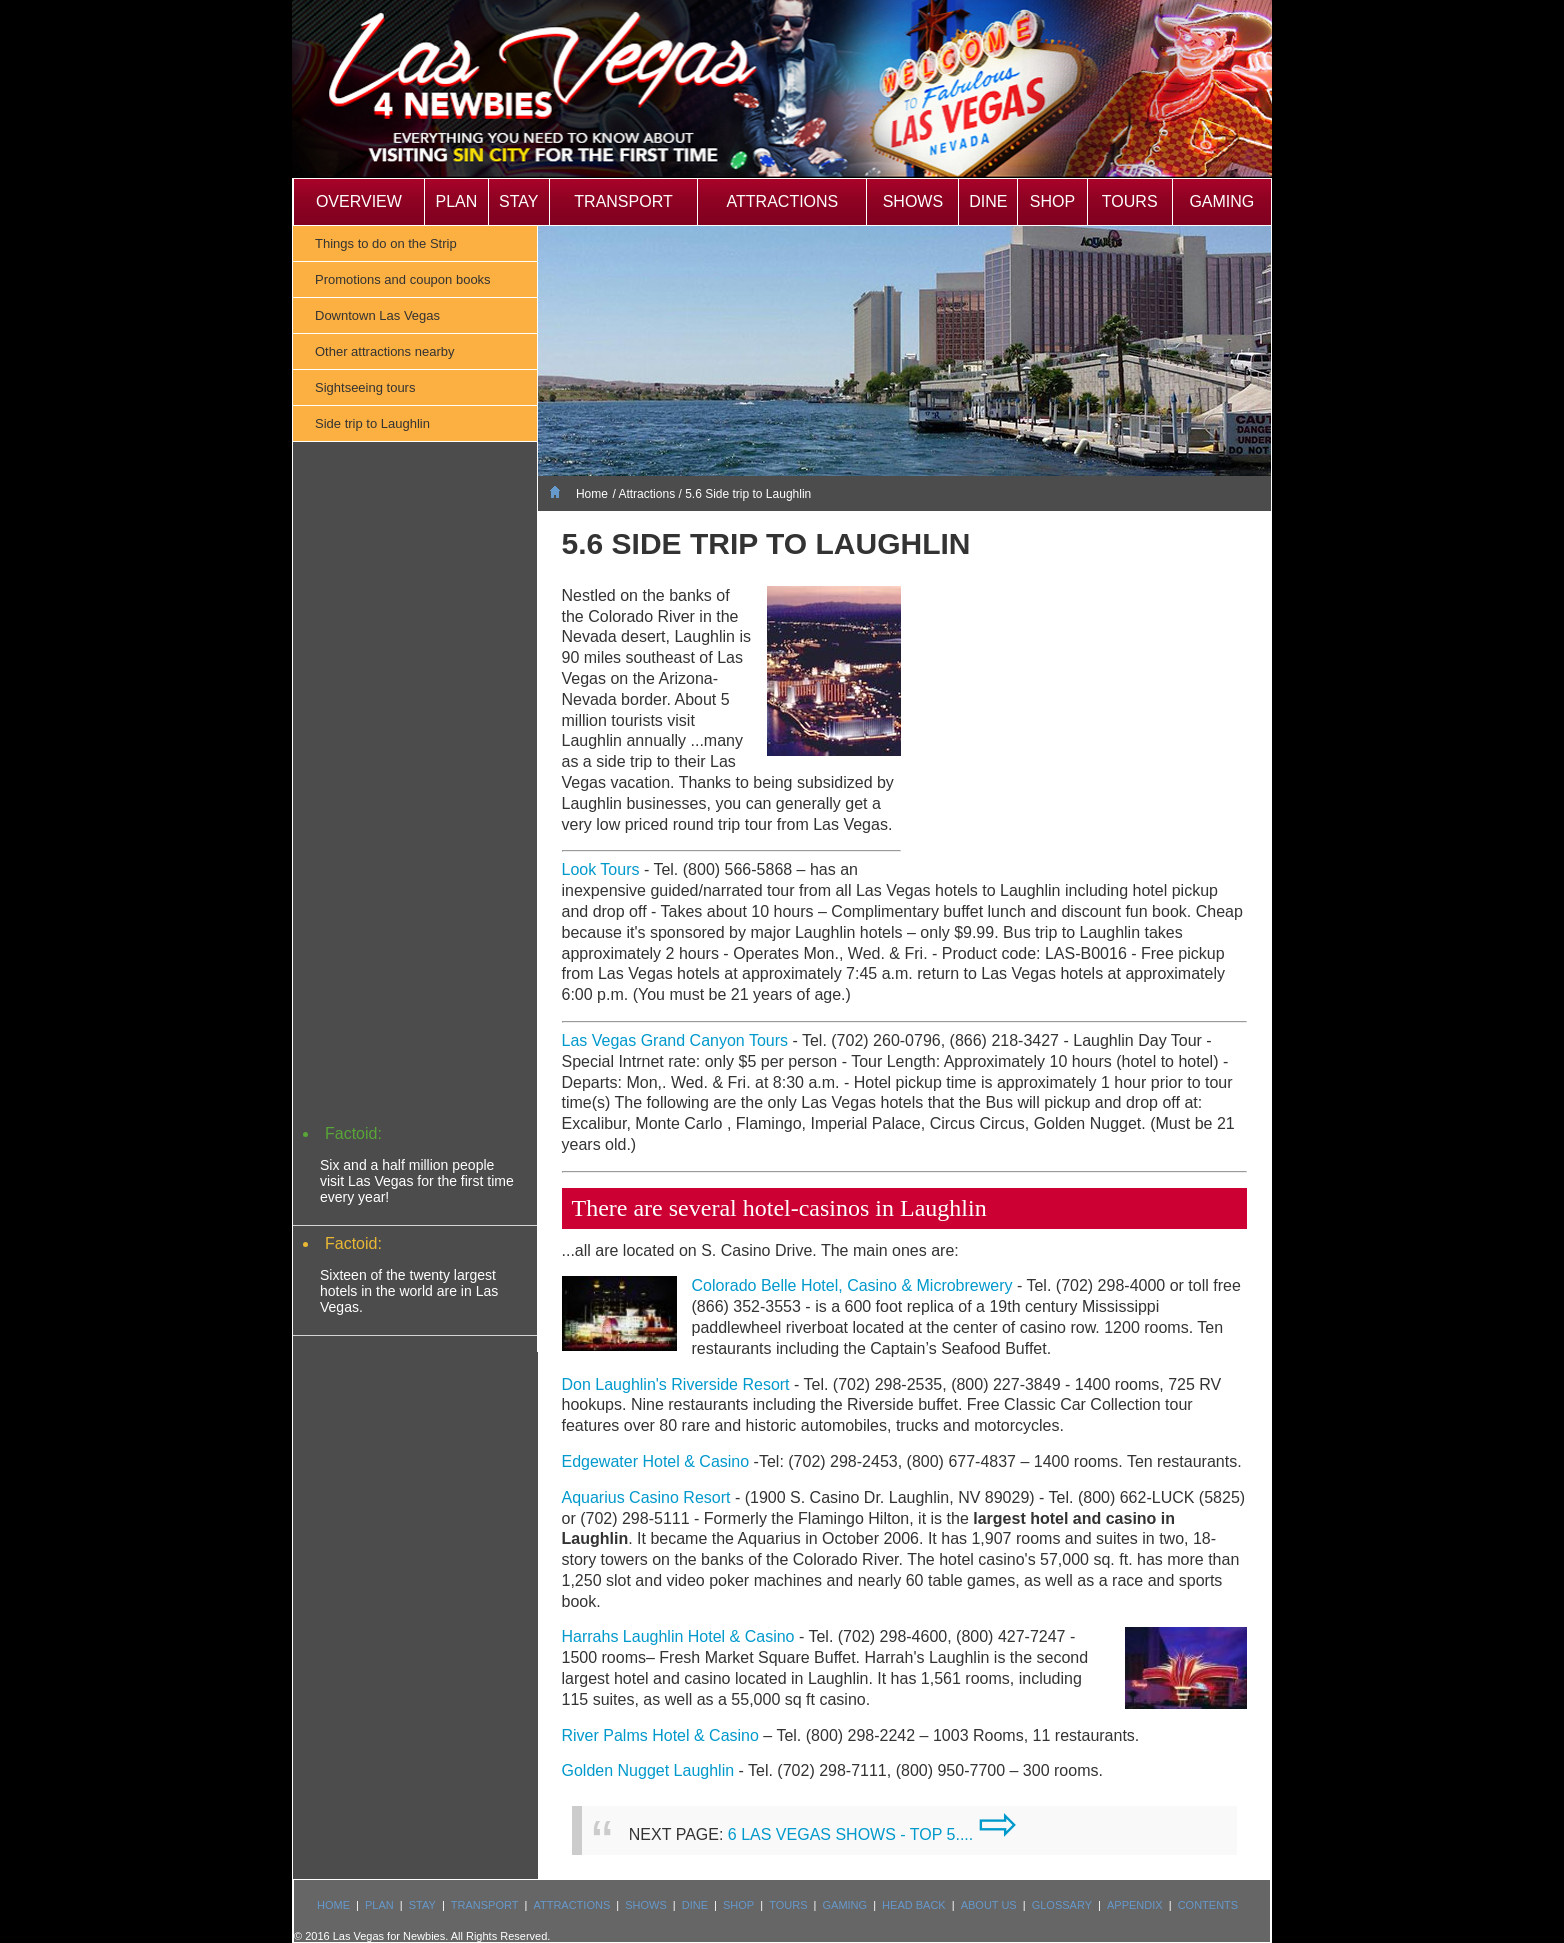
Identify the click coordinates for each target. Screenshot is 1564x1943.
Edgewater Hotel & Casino (656, 1461)
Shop (1052, 201)
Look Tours (601, 869)
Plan (456, 201)
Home (592, 494)
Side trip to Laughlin (372, 423)
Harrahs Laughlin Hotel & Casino (678, 1636)
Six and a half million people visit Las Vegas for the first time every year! (417, 1181)
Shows (913, 201)
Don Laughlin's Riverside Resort (676, 1384)
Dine (988, 201)
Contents (1208, 1905)
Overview (359, 201)
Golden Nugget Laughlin (648, 1770)
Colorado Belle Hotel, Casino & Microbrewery (852, 1285)
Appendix (1135, 1905)
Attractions (783, 201)
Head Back (914, 1905)
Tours (1130, 201)
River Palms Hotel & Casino (660, 1735)
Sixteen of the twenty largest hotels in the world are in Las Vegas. (409, 1291)
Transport (623, 201)
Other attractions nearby (384, 351)
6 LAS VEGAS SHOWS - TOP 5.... (873, 1834)
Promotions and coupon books (403, 279)
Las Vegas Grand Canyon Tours (675, 1040)
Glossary (1062, 1905)
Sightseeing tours (365, 387)
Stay (518, 201)
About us (989, 1905)
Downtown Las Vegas (377, 315)
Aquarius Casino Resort (646, 1497)
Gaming (1221, 201)
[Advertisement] (415, 800)
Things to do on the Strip (386, 243)
